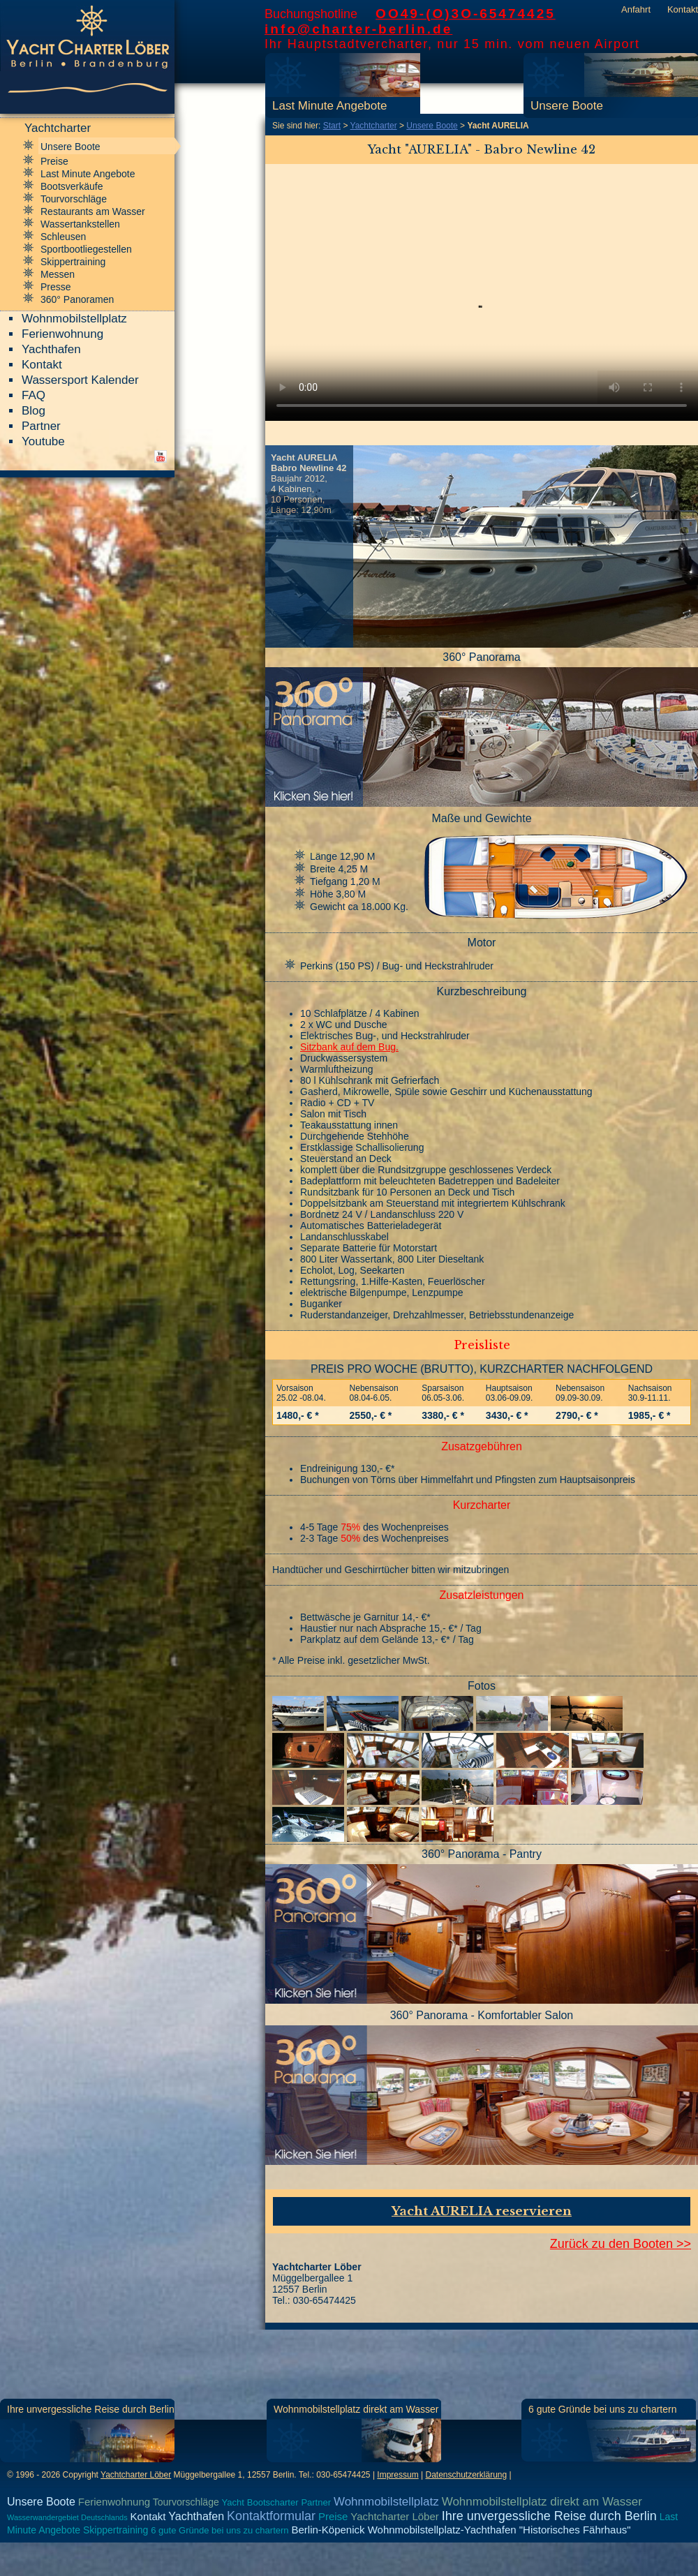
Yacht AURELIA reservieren (482, 2211)
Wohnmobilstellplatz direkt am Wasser (356, 2409)
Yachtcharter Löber (136, 2475)
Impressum (397, 2475)
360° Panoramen (77, 299)
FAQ (33, 395)
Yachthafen (51, 349)
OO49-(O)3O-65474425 (466, 13)
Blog (33, 410)
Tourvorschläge (73, 198)
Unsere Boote (566, 105)
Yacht (233, 2502)
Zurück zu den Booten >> (620, 2244)
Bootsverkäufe (71, 186)
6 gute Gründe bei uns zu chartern (602, 2409)
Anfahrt (636, 9)
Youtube (43, 441)
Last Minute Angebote (329, 105)
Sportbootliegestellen (86, 249)
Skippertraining (72, 261)
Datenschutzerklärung (466, 2475)
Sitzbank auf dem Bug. (349, 1046)
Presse (55, 286)
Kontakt (682, 9)
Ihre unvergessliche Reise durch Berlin (90, 2409)
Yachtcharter (373, 126)
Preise (54, 161)
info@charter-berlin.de (358, 29)
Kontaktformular (271, 2516)
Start (332, 126)
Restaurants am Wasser (92, 211)
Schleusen (63, 236)
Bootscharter (273, 2502)
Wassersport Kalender (80, 380)
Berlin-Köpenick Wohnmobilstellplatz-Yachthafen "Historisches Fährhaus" (460, 2530)
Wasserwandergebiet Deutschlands (67, 2517)
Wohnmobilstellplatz (74, 318)
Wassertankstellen (80, 224)
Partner (41, 426)
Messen (57, 274)
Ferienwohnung (62, 334)
